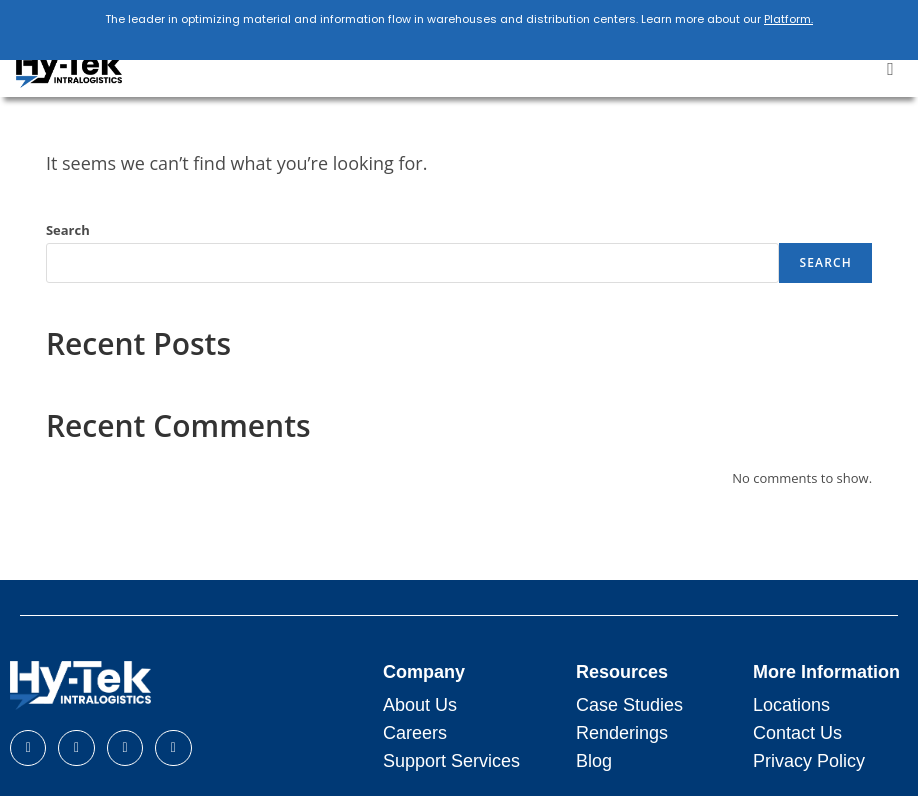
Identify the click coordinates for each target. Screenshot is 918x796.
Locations (791, 705)
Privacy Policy (809, 761)
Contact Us (797, 733)
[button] (890, 69)
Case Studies (629, 705)
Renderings (622, 733)
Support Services (451, 761)
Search (68, 230)
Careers (415, 733)
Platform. (788, 19)
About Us (420, 705)
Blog (594, 761)
